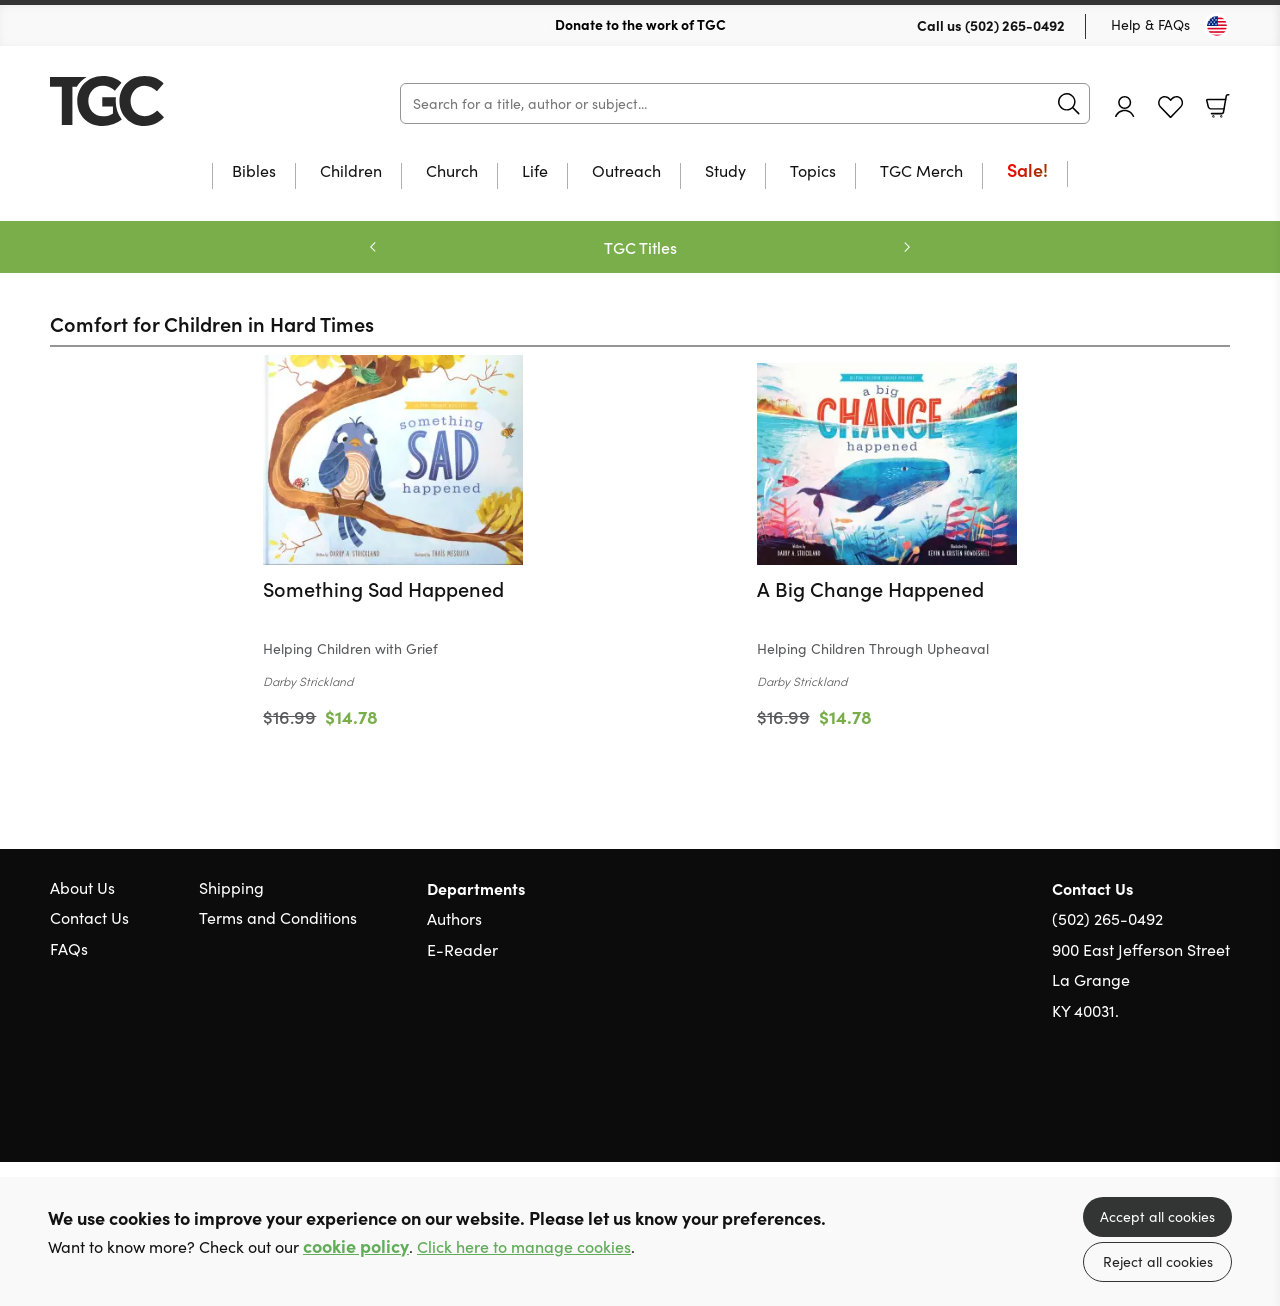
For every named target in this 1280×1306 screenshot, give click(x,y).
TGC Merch (921, 172)
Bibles (254, 172)
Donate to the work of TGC (640, 24)
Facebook (1185, 1106)
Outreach (626, 172)
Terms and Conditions (278, 917)
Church (452, 172)
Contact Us (89, 917)
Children (351, 172)
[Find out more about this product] (393, 633)
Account (1125, 106)
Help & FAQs (1150, 24)
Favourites (1170, 107)
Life (535, 172)
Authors (454, 918)
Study (725, 172)
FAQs (69, 948)
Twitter (1148, 1107)
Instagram (1220, 1107)
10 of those (175, 101)
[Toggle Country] (1217, 26)
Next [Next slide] (907, 247)
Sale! (1027, 171)
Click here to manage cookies (524, 1246)
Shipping (231, 887)
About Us (82, 887)
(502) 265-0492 (1015, 25)
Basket (1218, 106)
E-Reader (462, 949)
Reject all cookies (1158, 1261)
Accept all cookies (1157, 1216)
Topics (813, 172)
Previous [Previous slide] (373, 247)
